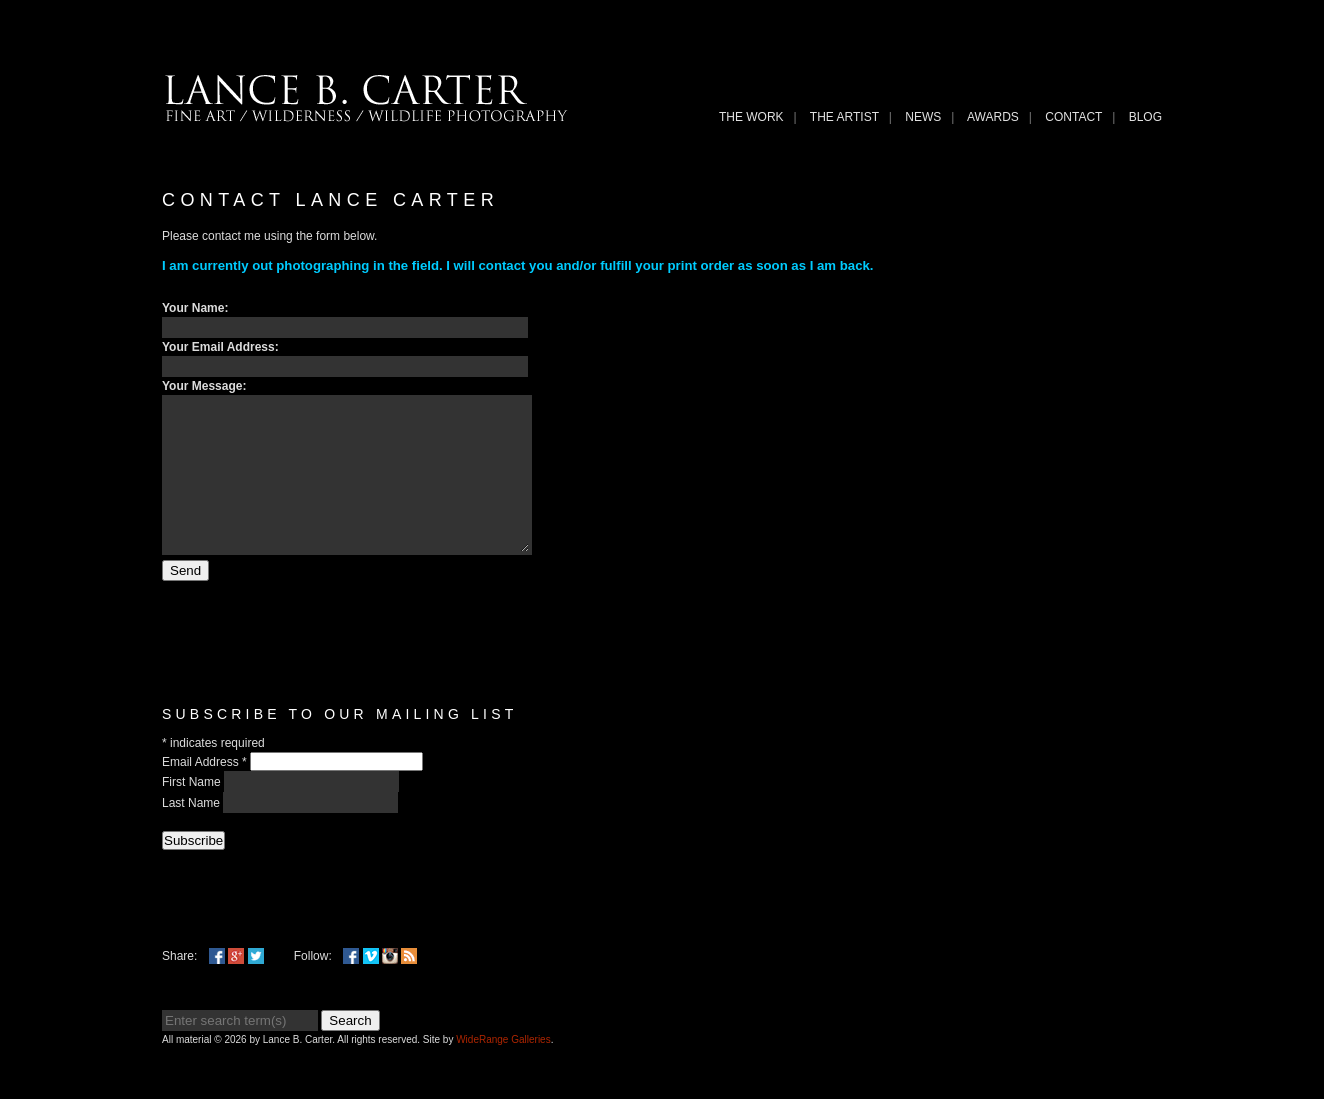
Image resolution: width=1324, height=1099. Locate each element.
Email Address (206, 792)
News (923, 117)
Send (185, 600)
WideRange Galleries (503, 1069)
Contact (1073, 117)
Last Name (192, 833)
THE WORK (751, 117)
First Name (193, 812)
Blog (1145, 117)
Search (350, 1050)
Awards (993, 117)
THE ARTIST (844, 117)
